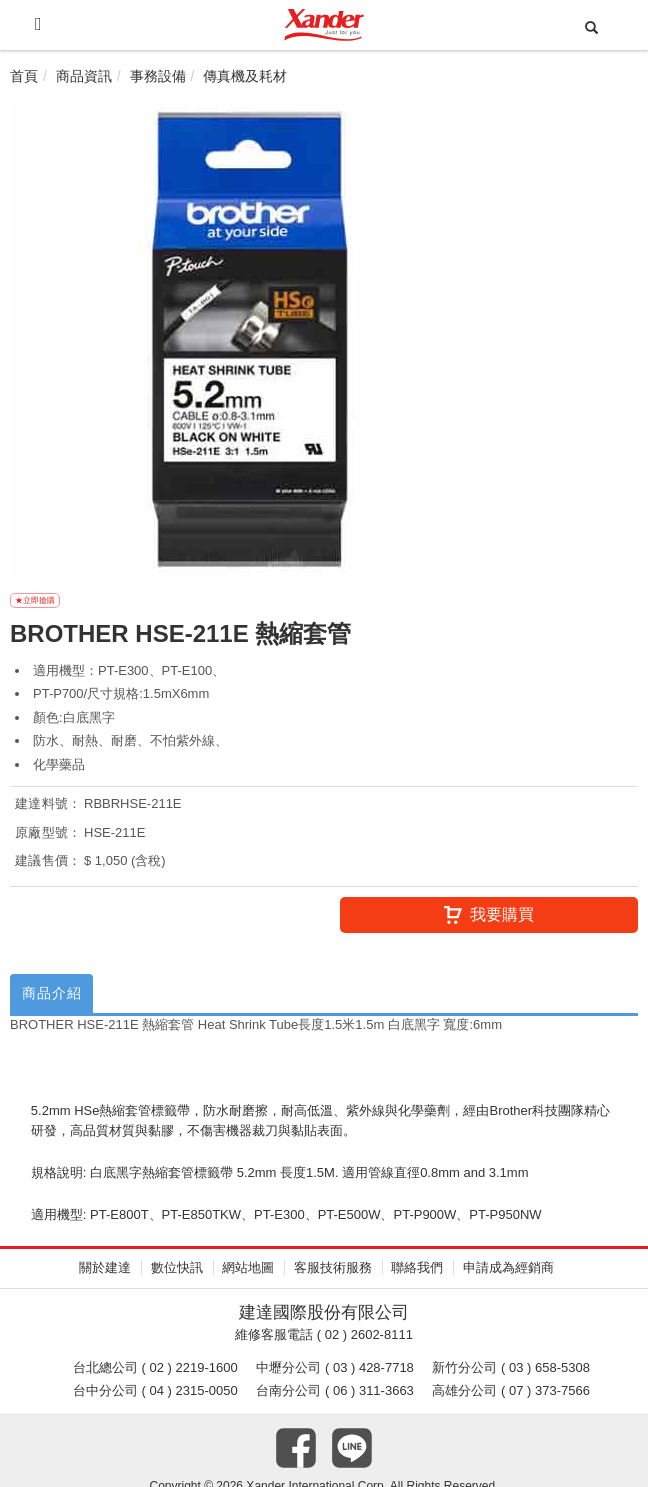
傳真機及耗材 (245, 76)
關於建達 (105, 1274)
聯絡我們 (417, 1274)
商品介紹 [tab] (57, 998)
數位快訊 (177, 1274)
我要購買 (489, 916)
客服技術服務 (333, 1274)
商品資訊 (84, 76)
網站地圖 (248, 1274)
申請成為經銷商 (508, 1274)
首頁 (24, 76)
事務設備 (158, 76)
